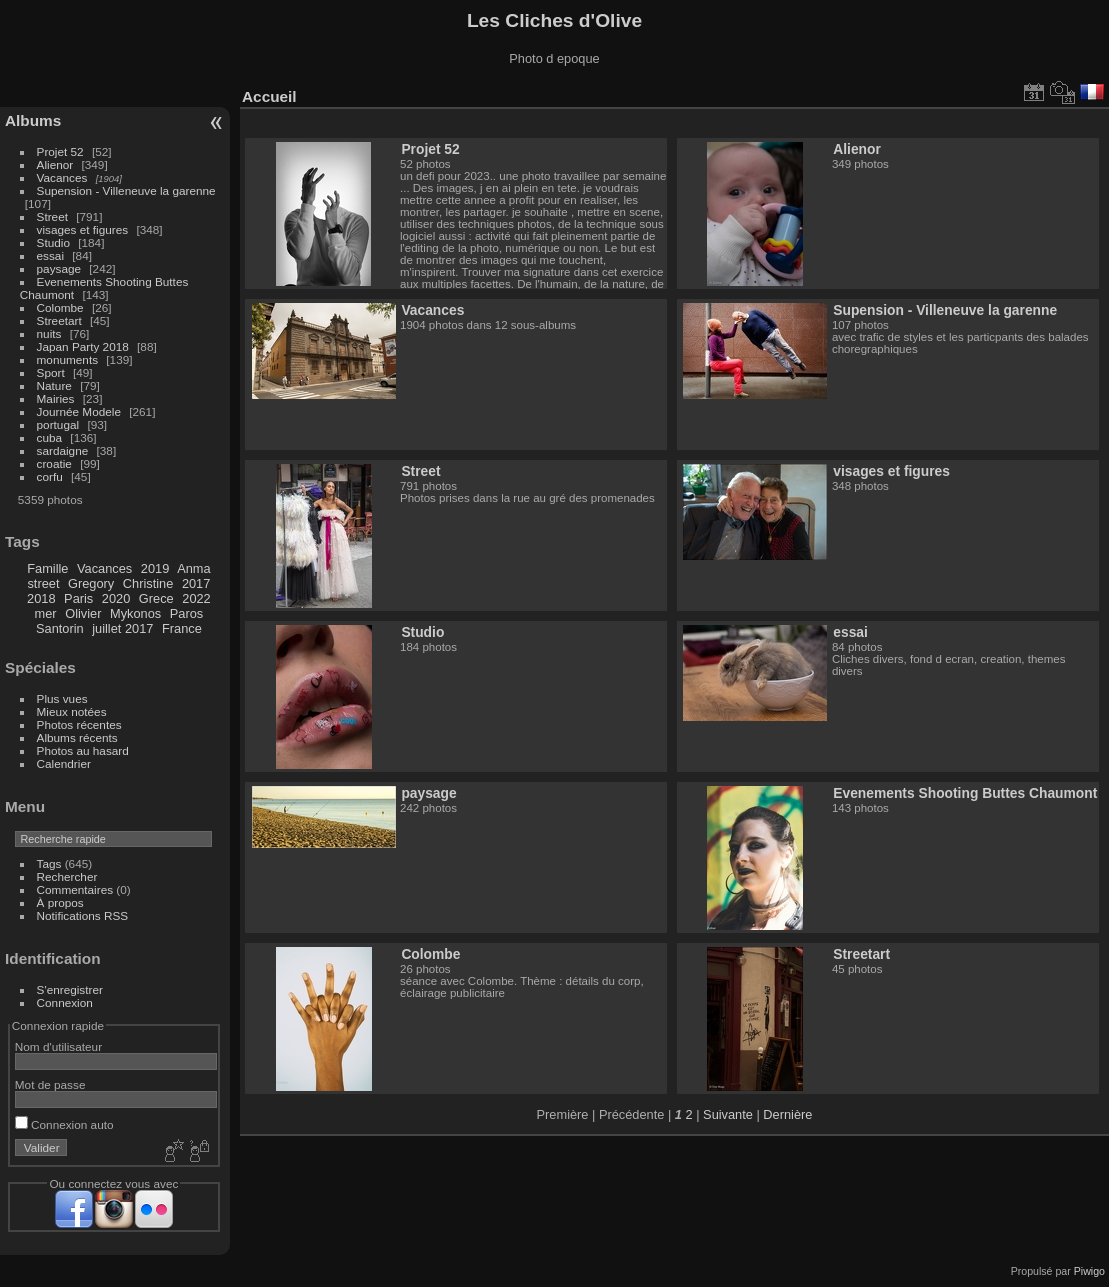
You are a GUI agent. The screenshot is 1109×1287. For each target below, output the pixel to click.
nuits (49, 333)
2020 (116, 598)
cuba (50, 437)
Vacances (62, 177)
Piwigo (1089, 1271)
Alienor (55, 164)
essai (50, 255)
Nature (54, 385)
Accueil (269, 96)
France (182, 628)
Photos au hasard (83, 750)
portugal (58, 424)
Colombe (60, 307)
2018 (41, 598)
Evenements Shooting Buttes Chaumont (965, 793)
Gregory (91, 583)
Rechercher (67, 876)
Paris (78, 598)
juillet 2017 (122, 628)
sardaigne (63, 450)
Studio (53, 242)
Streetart (59, 320)
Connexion (65, 1002)
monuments (67, 359)
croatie (54, 463)
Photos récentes (79, 724)
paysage (59, 268)
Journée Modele (79, 411)
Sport (51, 372)
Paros (186, 613)
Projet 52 (60, 151)
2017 (196, 583)
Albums (33, 120)
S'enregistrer (70, 989)
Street (52, 216)
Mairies (56, 398)
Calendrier (64, 763)
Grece (156, 598)
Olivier (83, 613)
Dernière (787, 1114)
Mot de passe (50, 1084)
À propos (60, 902)
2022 (196, 598)
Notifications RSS (83, 915)
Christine (148, 583)
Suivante (728, 1114)
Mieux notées (72, 711)
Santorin (60, 628)
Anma (193, 568)
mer (46, 613)
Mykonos (135, 613)
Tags (49, 863)
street (43, 583)
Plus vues (62, 698)
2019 (155, 568)
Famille (47, 568)
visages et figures (83, 229)
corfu (50, 476)
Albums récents (77, 737)
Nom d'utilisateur (58, 1046)
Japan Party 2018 (83, 346)
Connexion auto (64, 1124)
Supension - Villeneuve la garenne (126, 190)
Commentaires (75, 889)
